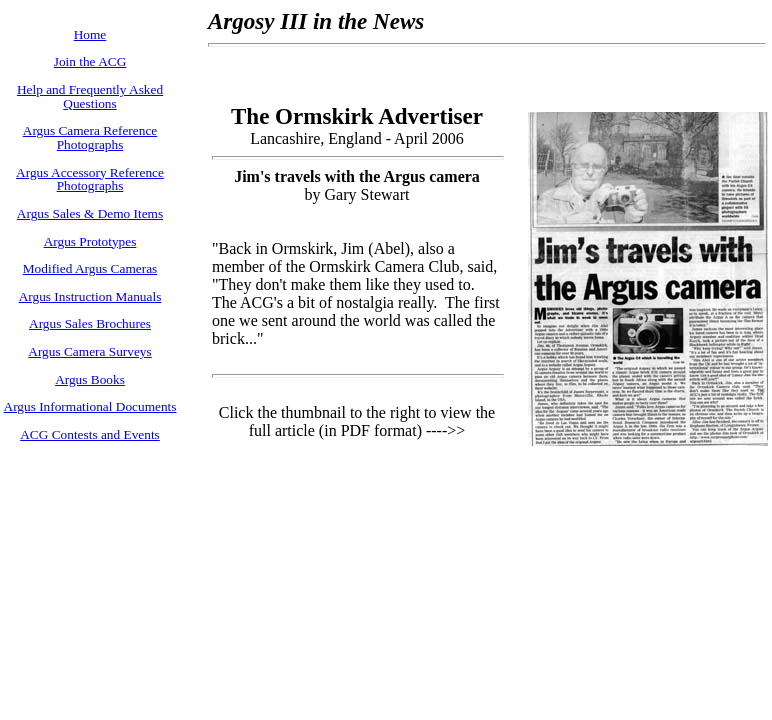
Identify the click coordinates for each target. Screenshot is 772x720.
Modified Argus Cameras (90, 268)
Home (90, 34)
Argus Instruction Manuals (90, 296)
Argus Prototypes (90, 241)
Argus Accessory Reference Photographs (90, 179)
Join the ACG (90, 61)
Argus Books (90, 379)
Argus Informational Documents (90, 406)
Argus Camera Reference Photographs (90, 137)
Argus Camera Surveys (89, 351)
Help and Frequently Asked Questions (90, 96)
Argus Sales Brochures (90, 323)
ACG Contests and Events (90, 434)
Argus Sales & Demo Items (90, 213)
